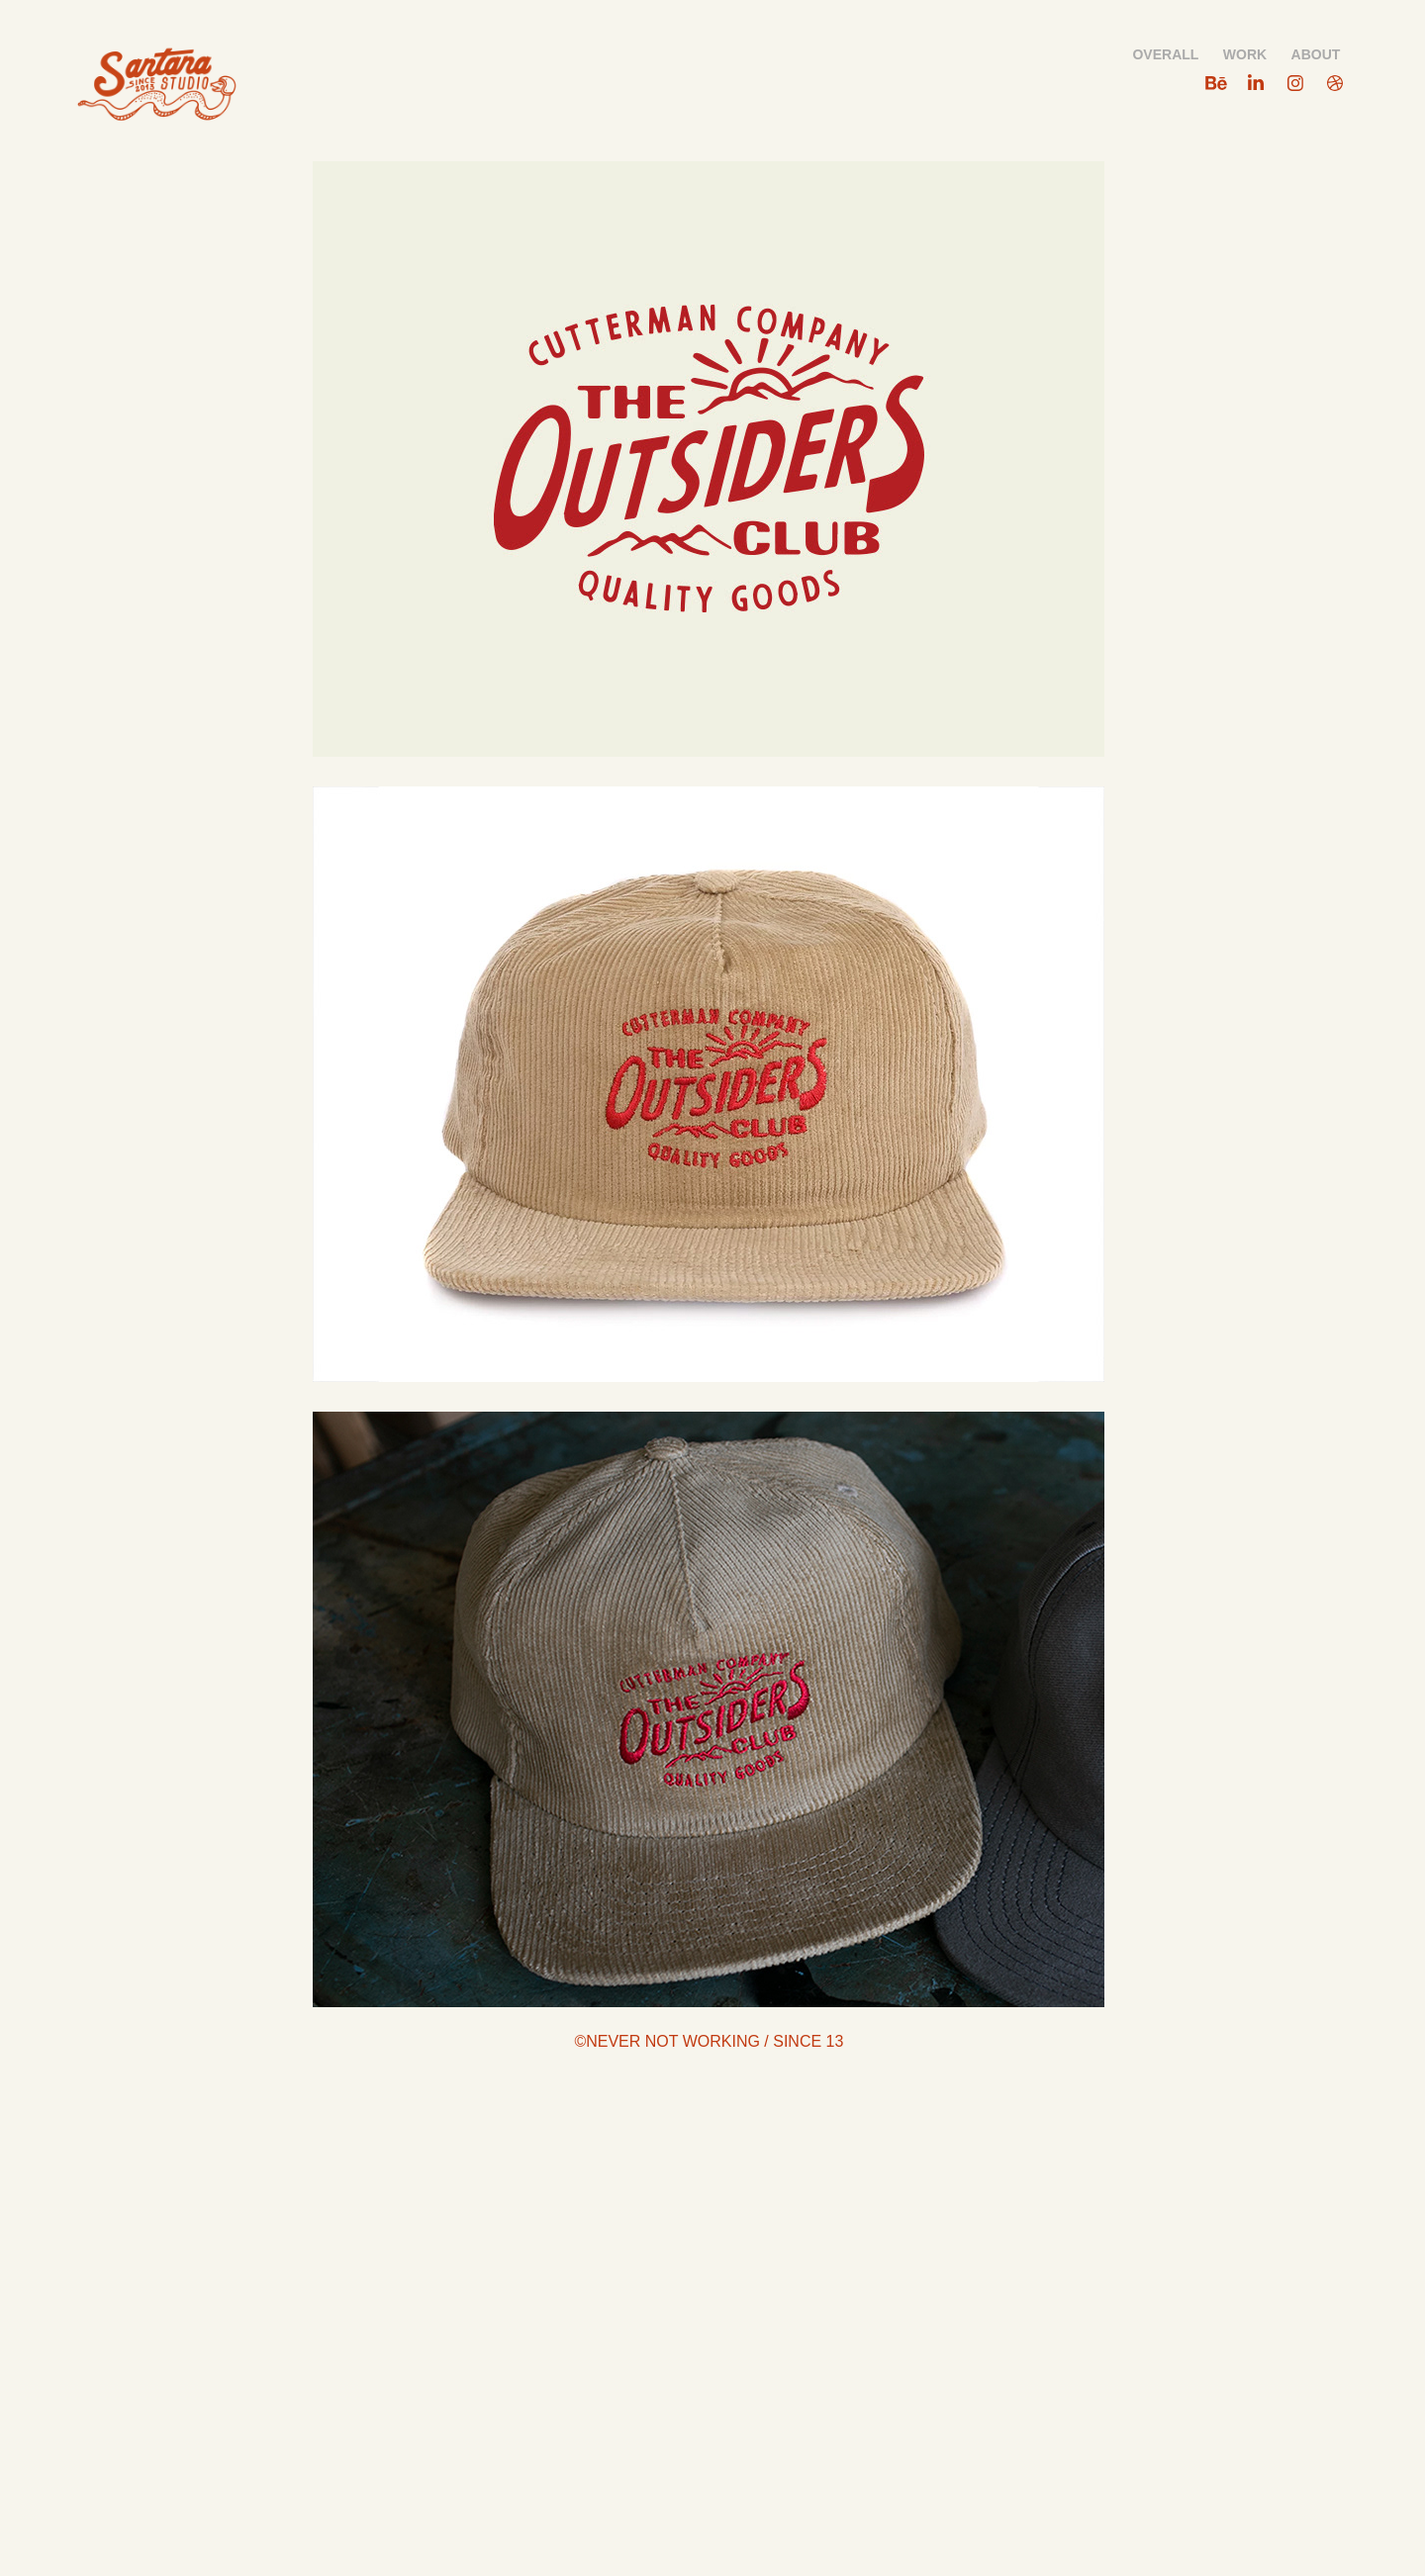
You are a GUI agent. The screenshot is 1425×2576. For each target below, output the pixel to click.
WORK (1245, 54)
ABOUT (1316, 54)
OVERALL (1165, 54)
